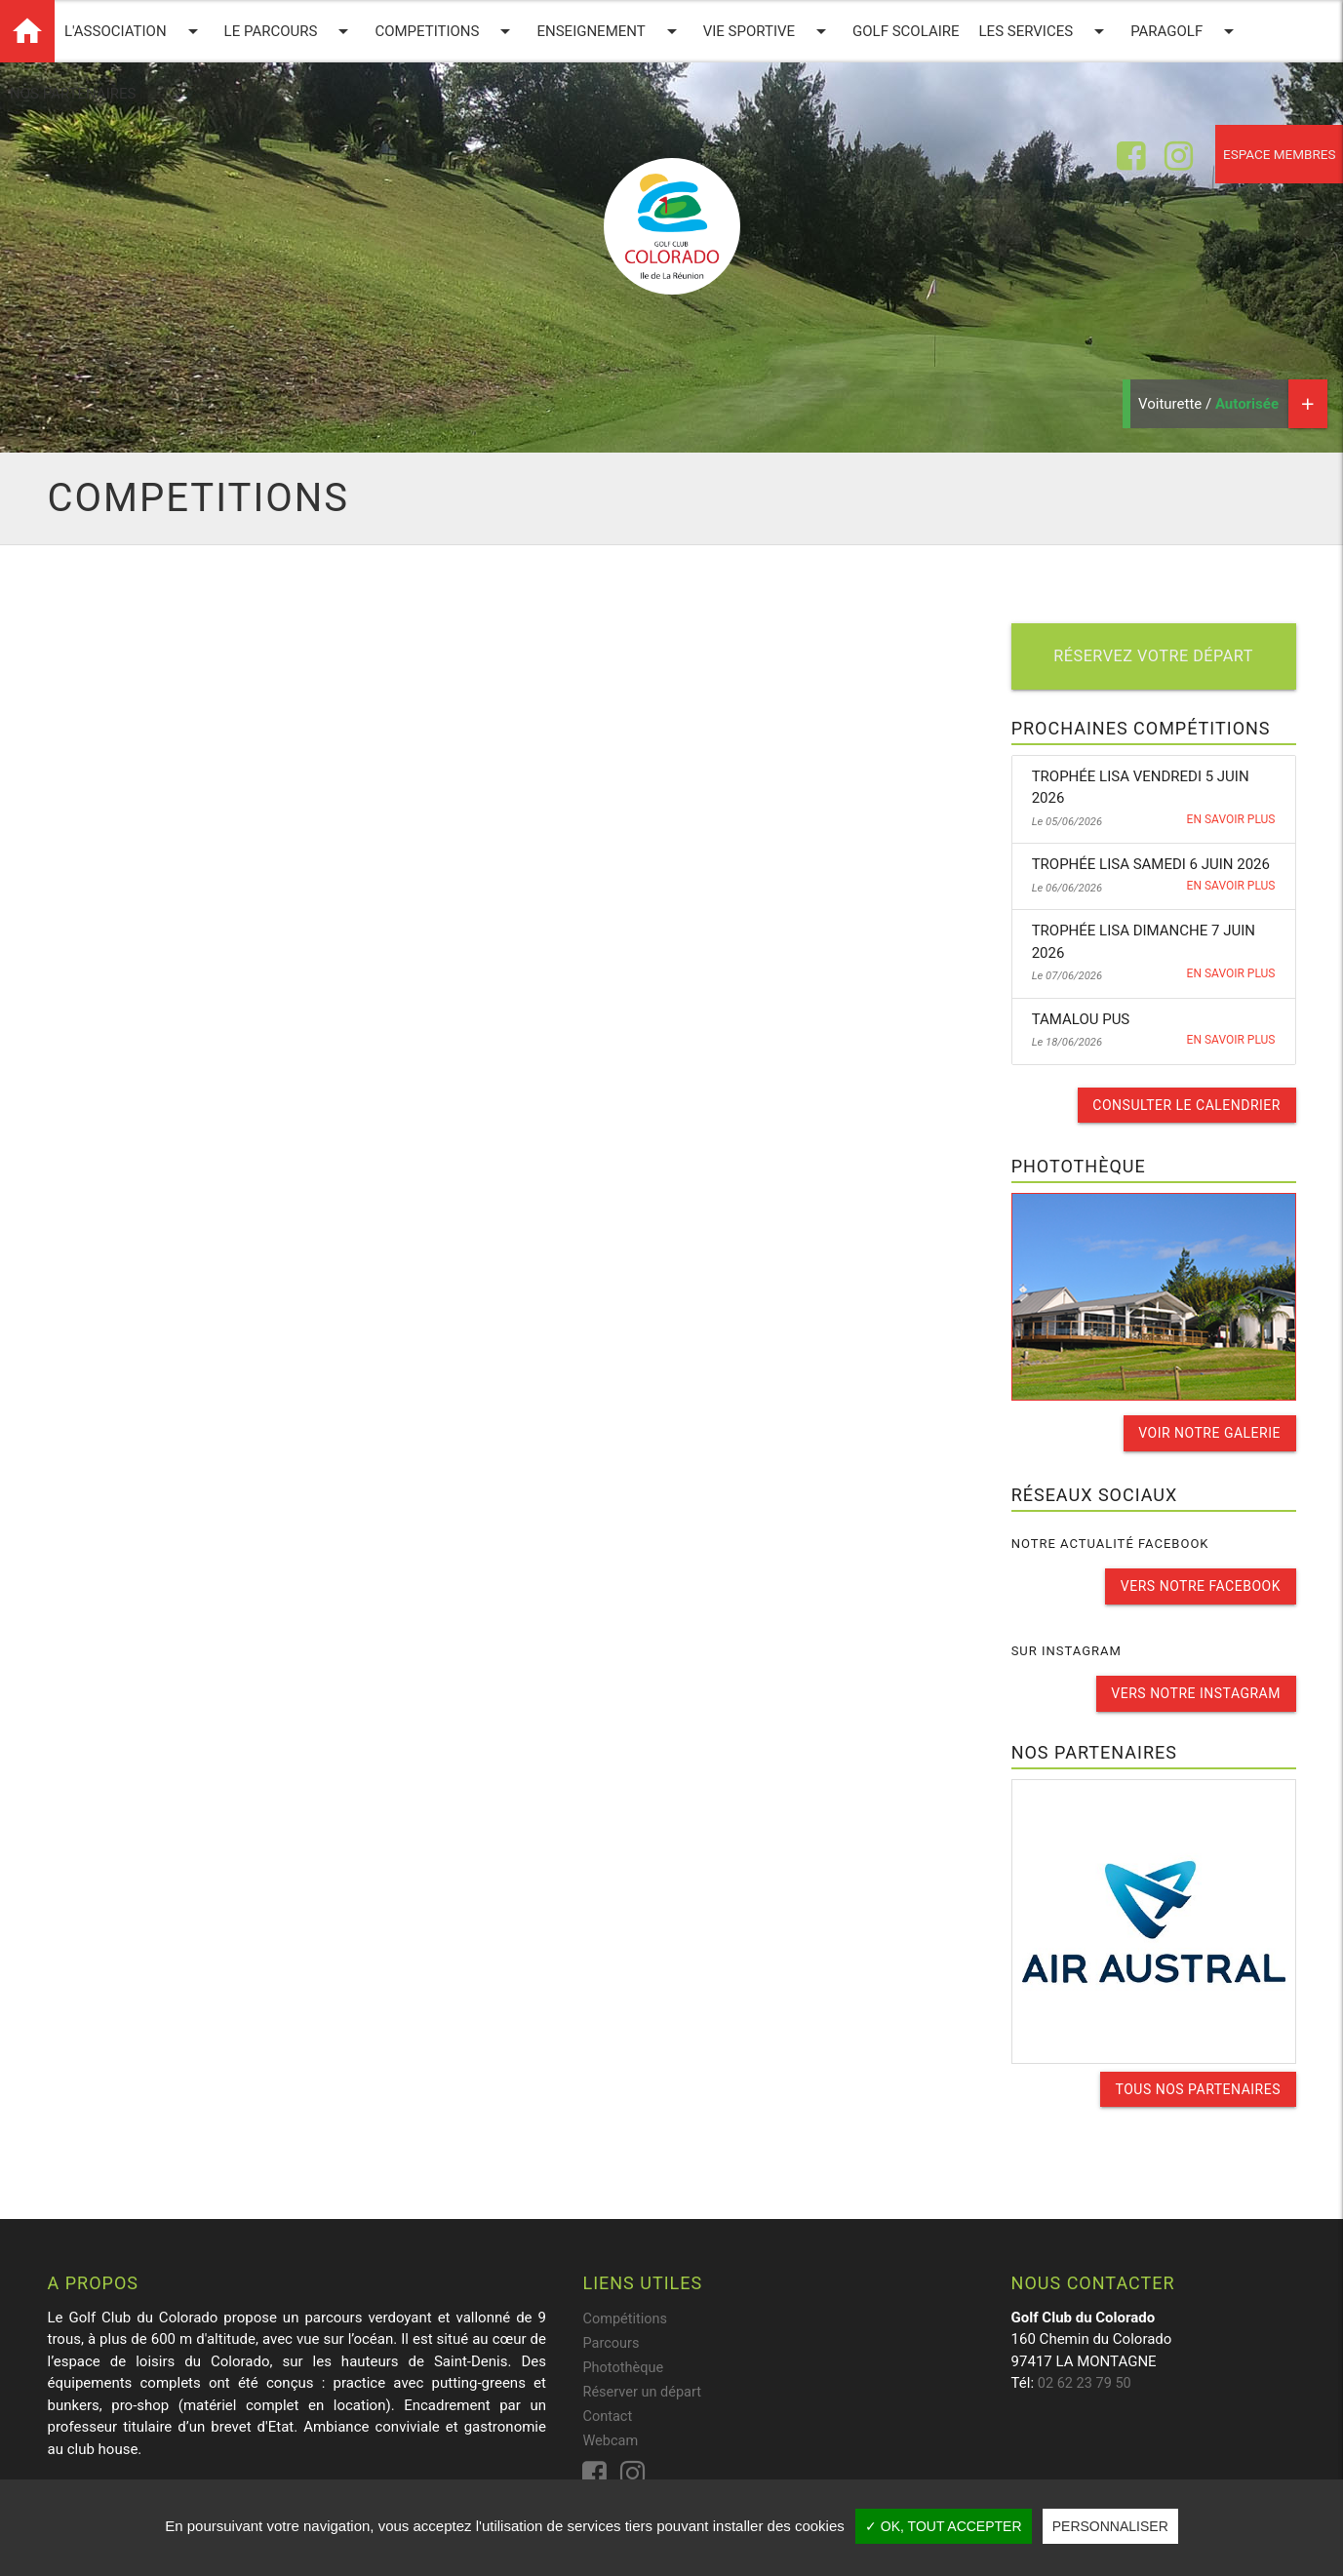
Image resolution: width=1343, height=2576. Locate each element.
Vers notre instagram (1196, 1690)
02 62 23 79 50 (1086, 2379)
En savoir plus (1231, 820)
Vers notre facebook (1200, 1584)
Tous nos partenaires (1197, 2085)
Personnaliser (1110, 2526)
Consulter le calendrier (1186, 1105)
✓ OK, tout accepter (943, 2526)
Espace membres (1270, 156)
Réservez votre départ (1153, 657)
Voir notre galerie (1209, 1432)
